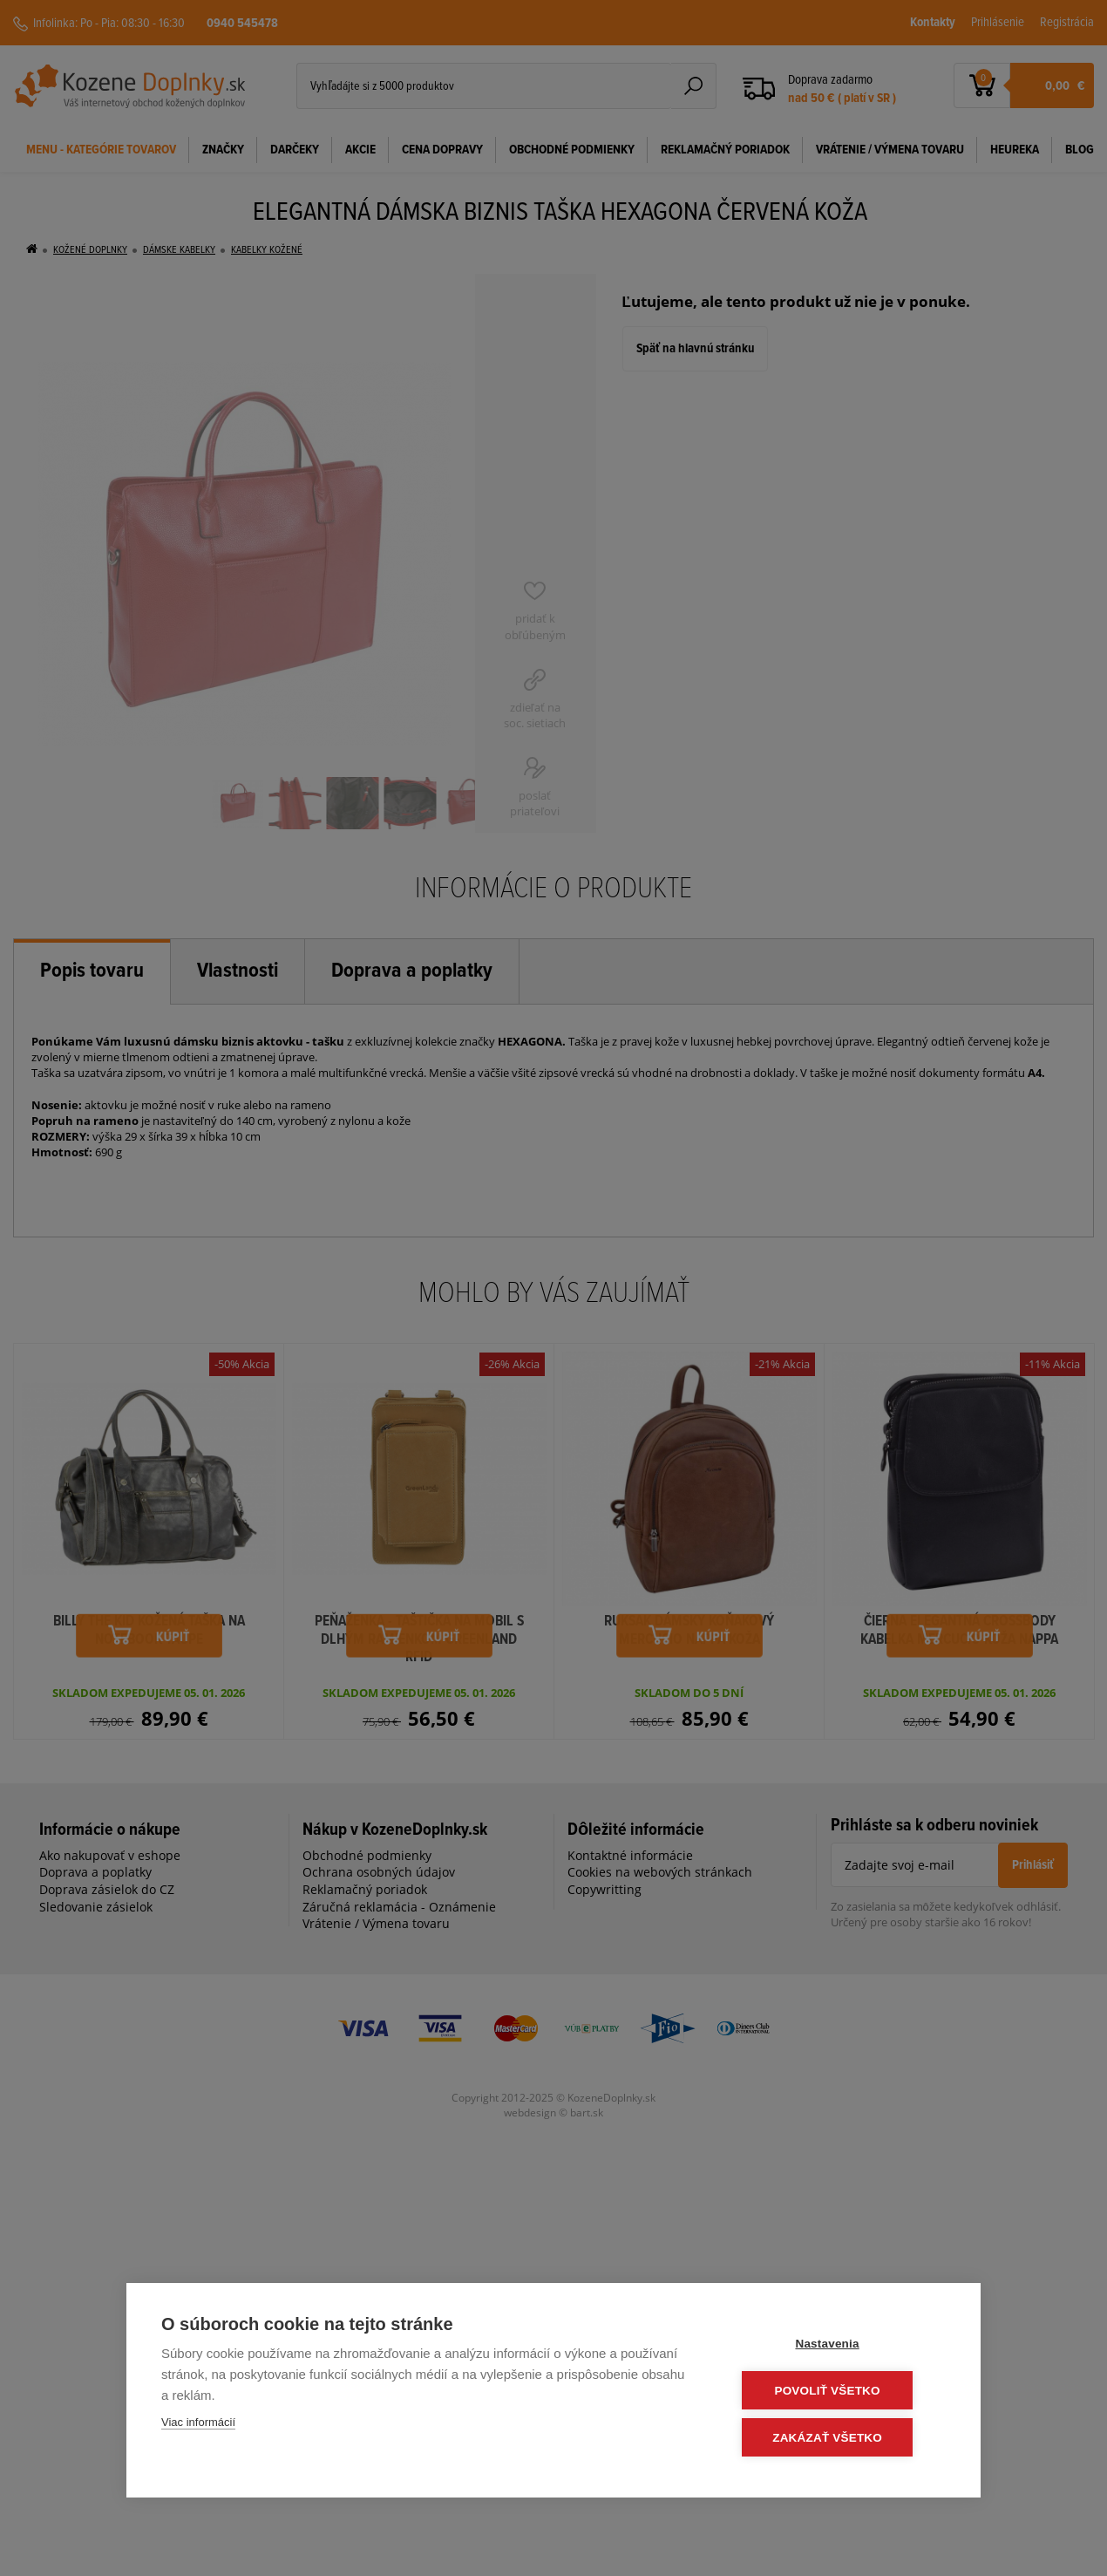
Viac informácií (198, 2424)
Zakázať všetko (841, 2437)
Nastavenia (841, 2345)
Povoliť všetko (840, 2391)
